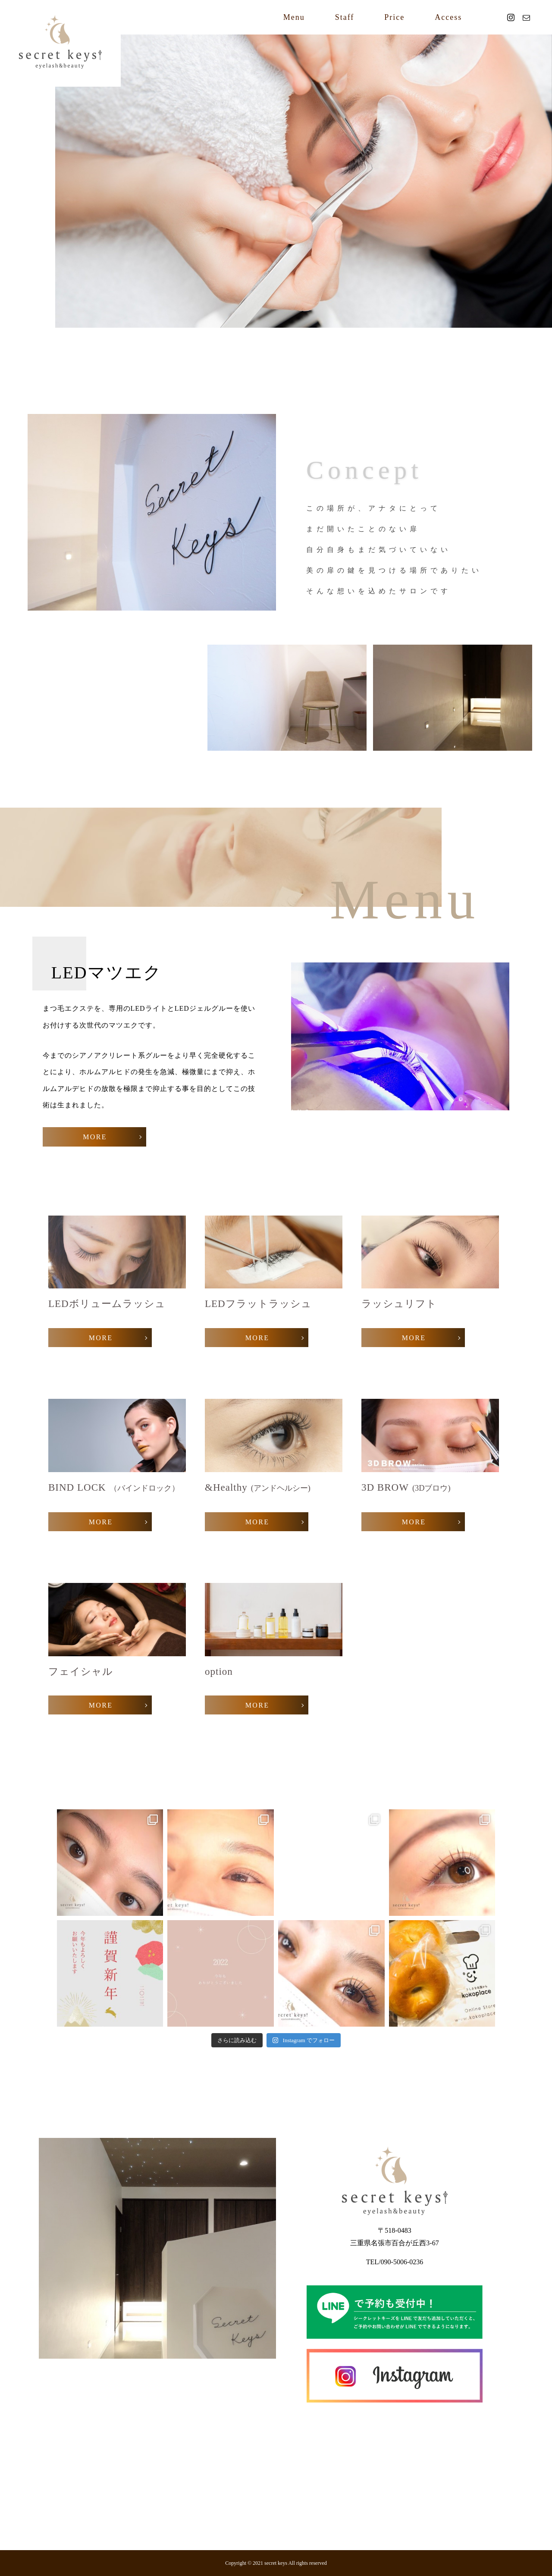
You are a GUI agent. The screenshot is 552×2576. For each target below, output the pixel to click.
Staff (344, 17)
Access (448, 17)
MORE (95, 1137)
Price (394, 17)
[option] (303, 181)
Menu (294, 17)
